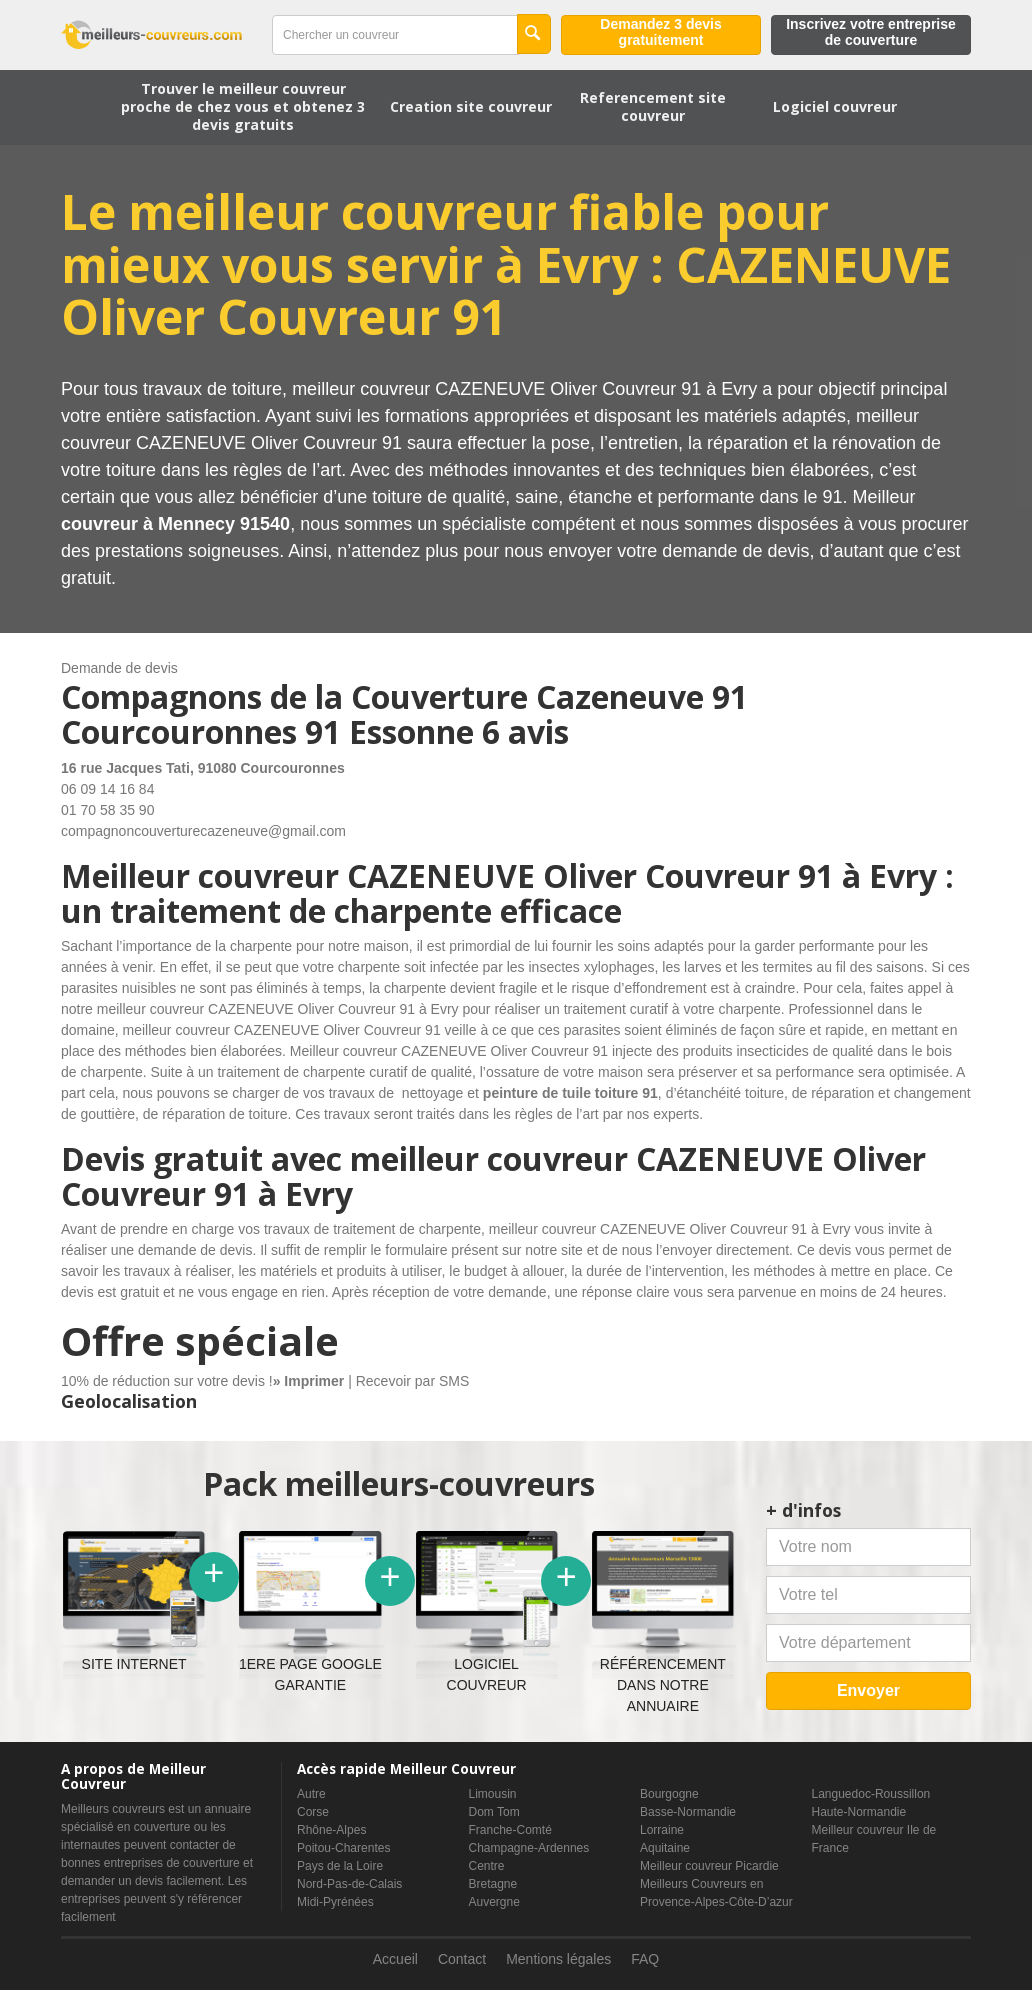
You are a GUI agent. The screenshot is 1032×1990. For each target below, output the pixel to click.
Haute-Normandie (859, 1812)
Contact (462, 1959)
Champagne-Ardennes (529, 1848)
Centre (487, 1866)
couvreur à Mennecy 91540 (175, 524)
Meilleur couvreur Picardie (709, 1866)
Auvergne (494, 1902)
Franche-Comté (510, 1830)
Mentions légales (558, 1959)
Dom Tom (494, 1812)
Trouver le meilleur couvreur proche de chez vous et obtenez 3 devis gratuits (243, 106)
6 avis (525, 731)
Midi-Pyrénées (335, 1902)
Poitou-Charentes (343, 1848)
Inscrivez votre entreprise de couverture (871, 32)
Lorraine (662, 1830)
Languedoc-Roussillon (871, 1794)
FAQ (645, 1959)
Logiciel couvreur (835, 106)
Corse (313, 1812)
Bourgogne (669, 1794)
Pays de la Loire (340, 1866)
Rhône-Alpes (331, 1830)
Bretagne (493, 1884)
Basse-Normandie (688, 1812)
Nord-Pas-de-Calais (349, 1884)
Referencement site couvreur (653, 106)
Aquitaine (665, 1848)
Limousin (493, 1794)
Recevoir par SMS (413, 1381)
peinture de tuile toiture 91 (570, 1093)
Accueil (395, 1959)
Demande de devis (119, 668)
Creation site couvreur (471, 106)
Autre (311, 1794)
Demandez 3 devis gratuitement (660, 32)
